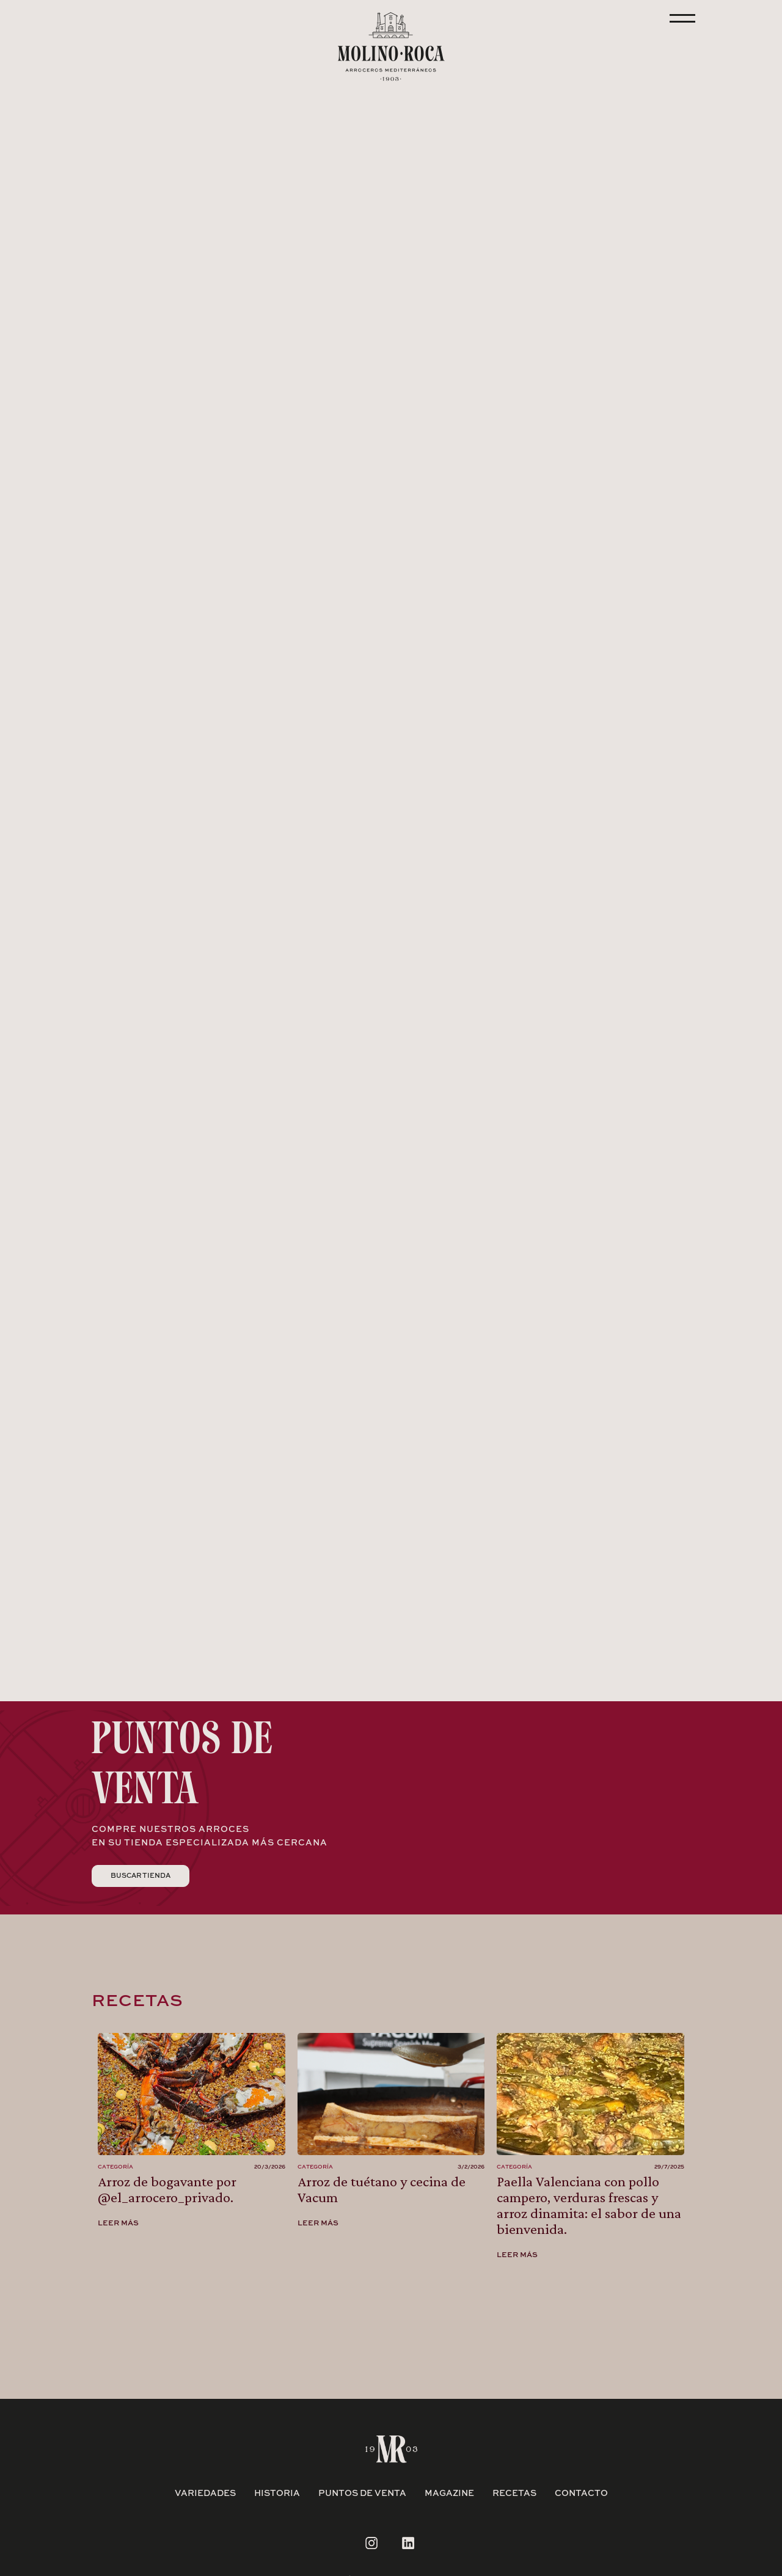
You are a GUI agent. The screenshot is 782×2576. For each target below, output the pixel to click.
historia (277, 2493)
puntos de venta (362, 2493)
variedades (205, 2493)
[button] (128, 529)
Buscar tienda (140, 1876)
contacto (581, 2493)
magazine (449, 2493)
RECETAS (514, 2493)
